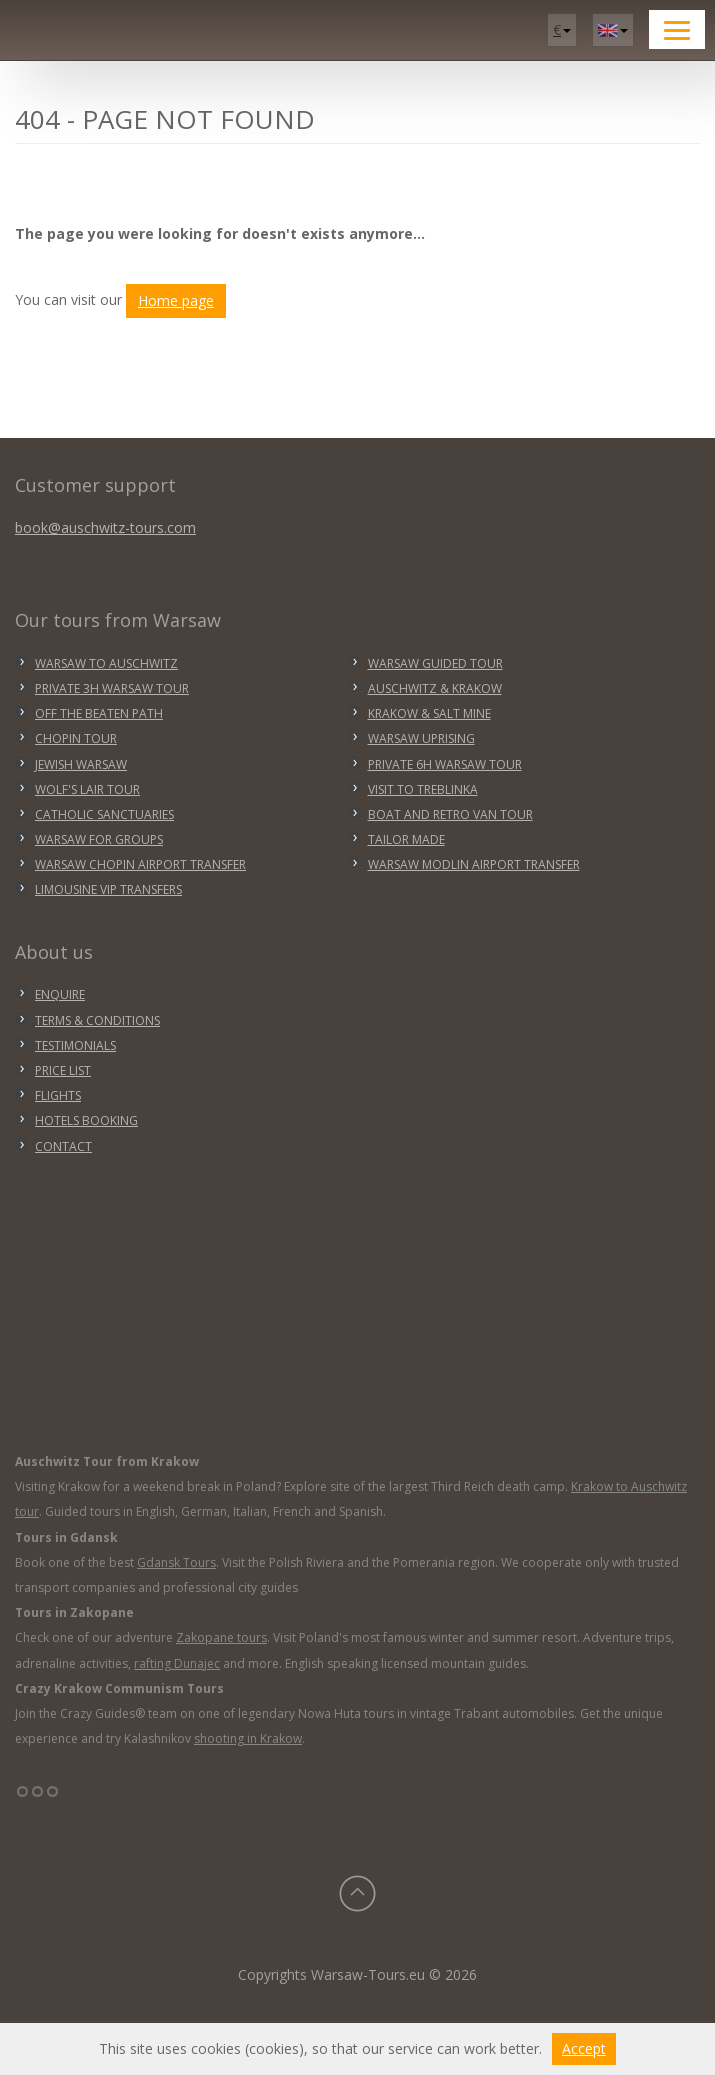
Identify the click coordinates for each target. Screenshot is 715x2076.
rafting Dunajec (177, 1663)
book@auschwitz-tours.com (105, 527)
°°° (37, 1799)
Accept (584, 2048)
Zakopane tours (221, 1637)
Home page (176, 300)
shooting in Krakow (248, 1738)
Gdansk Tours (176, 1562)
